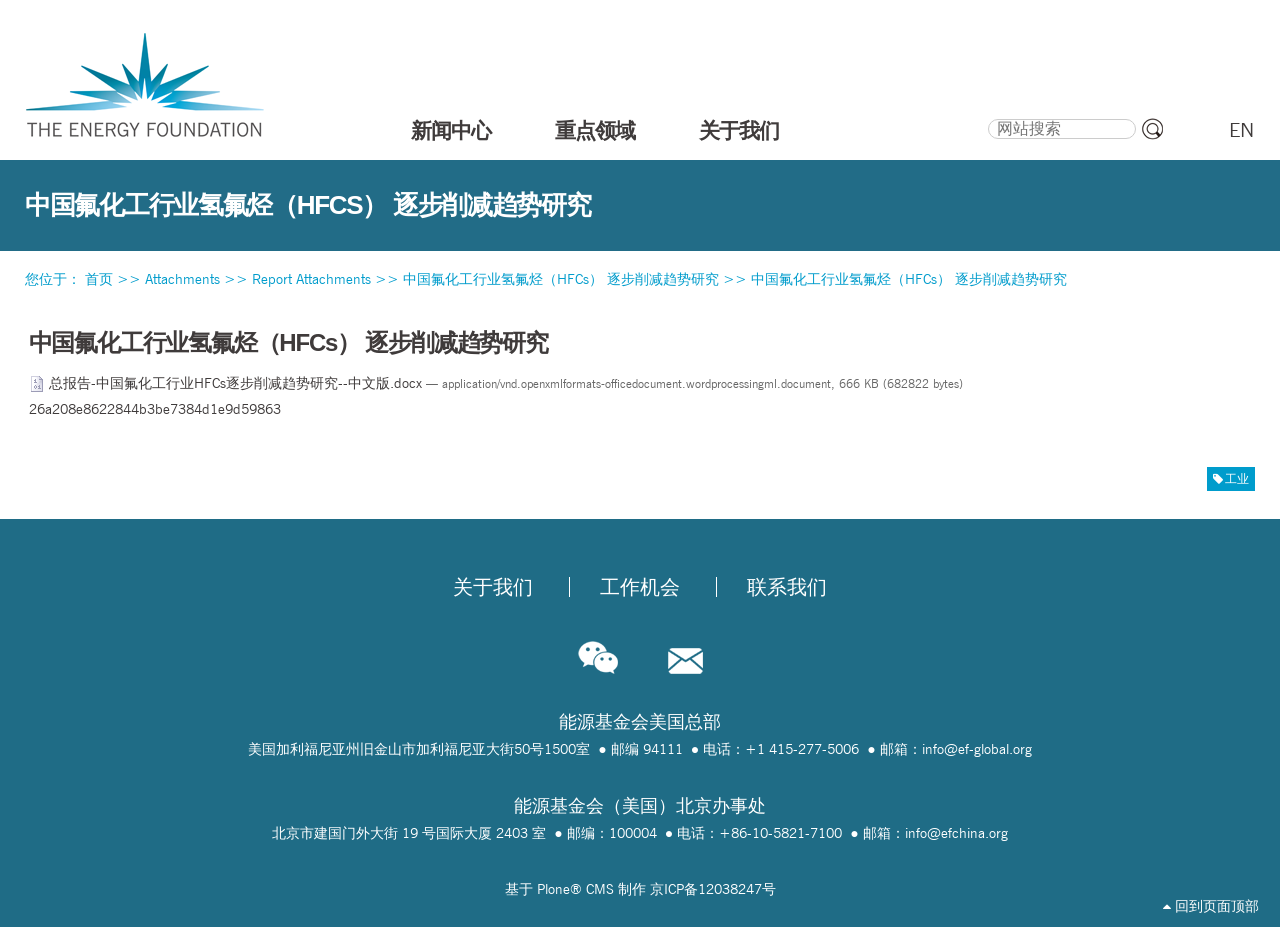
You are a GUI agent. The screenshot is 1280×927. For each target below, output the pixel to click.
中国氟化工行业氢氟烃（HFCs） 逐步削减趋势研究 (561, 279)
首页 (99, 279)
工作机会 (640, 587)
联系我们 (787, 587)
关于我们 (739, 130)
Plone (553, 889)
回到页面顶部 (1211, 906)
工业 (1237, 478)
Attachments (182, 279)
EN (1241, 130)
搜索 (987, 116)
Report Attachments (311, 279)
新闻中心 (451, 130)
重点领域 (595, 130)
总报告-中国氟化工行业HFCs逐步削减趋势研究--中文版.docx (227, 383)
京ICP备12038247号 (713, 889)
